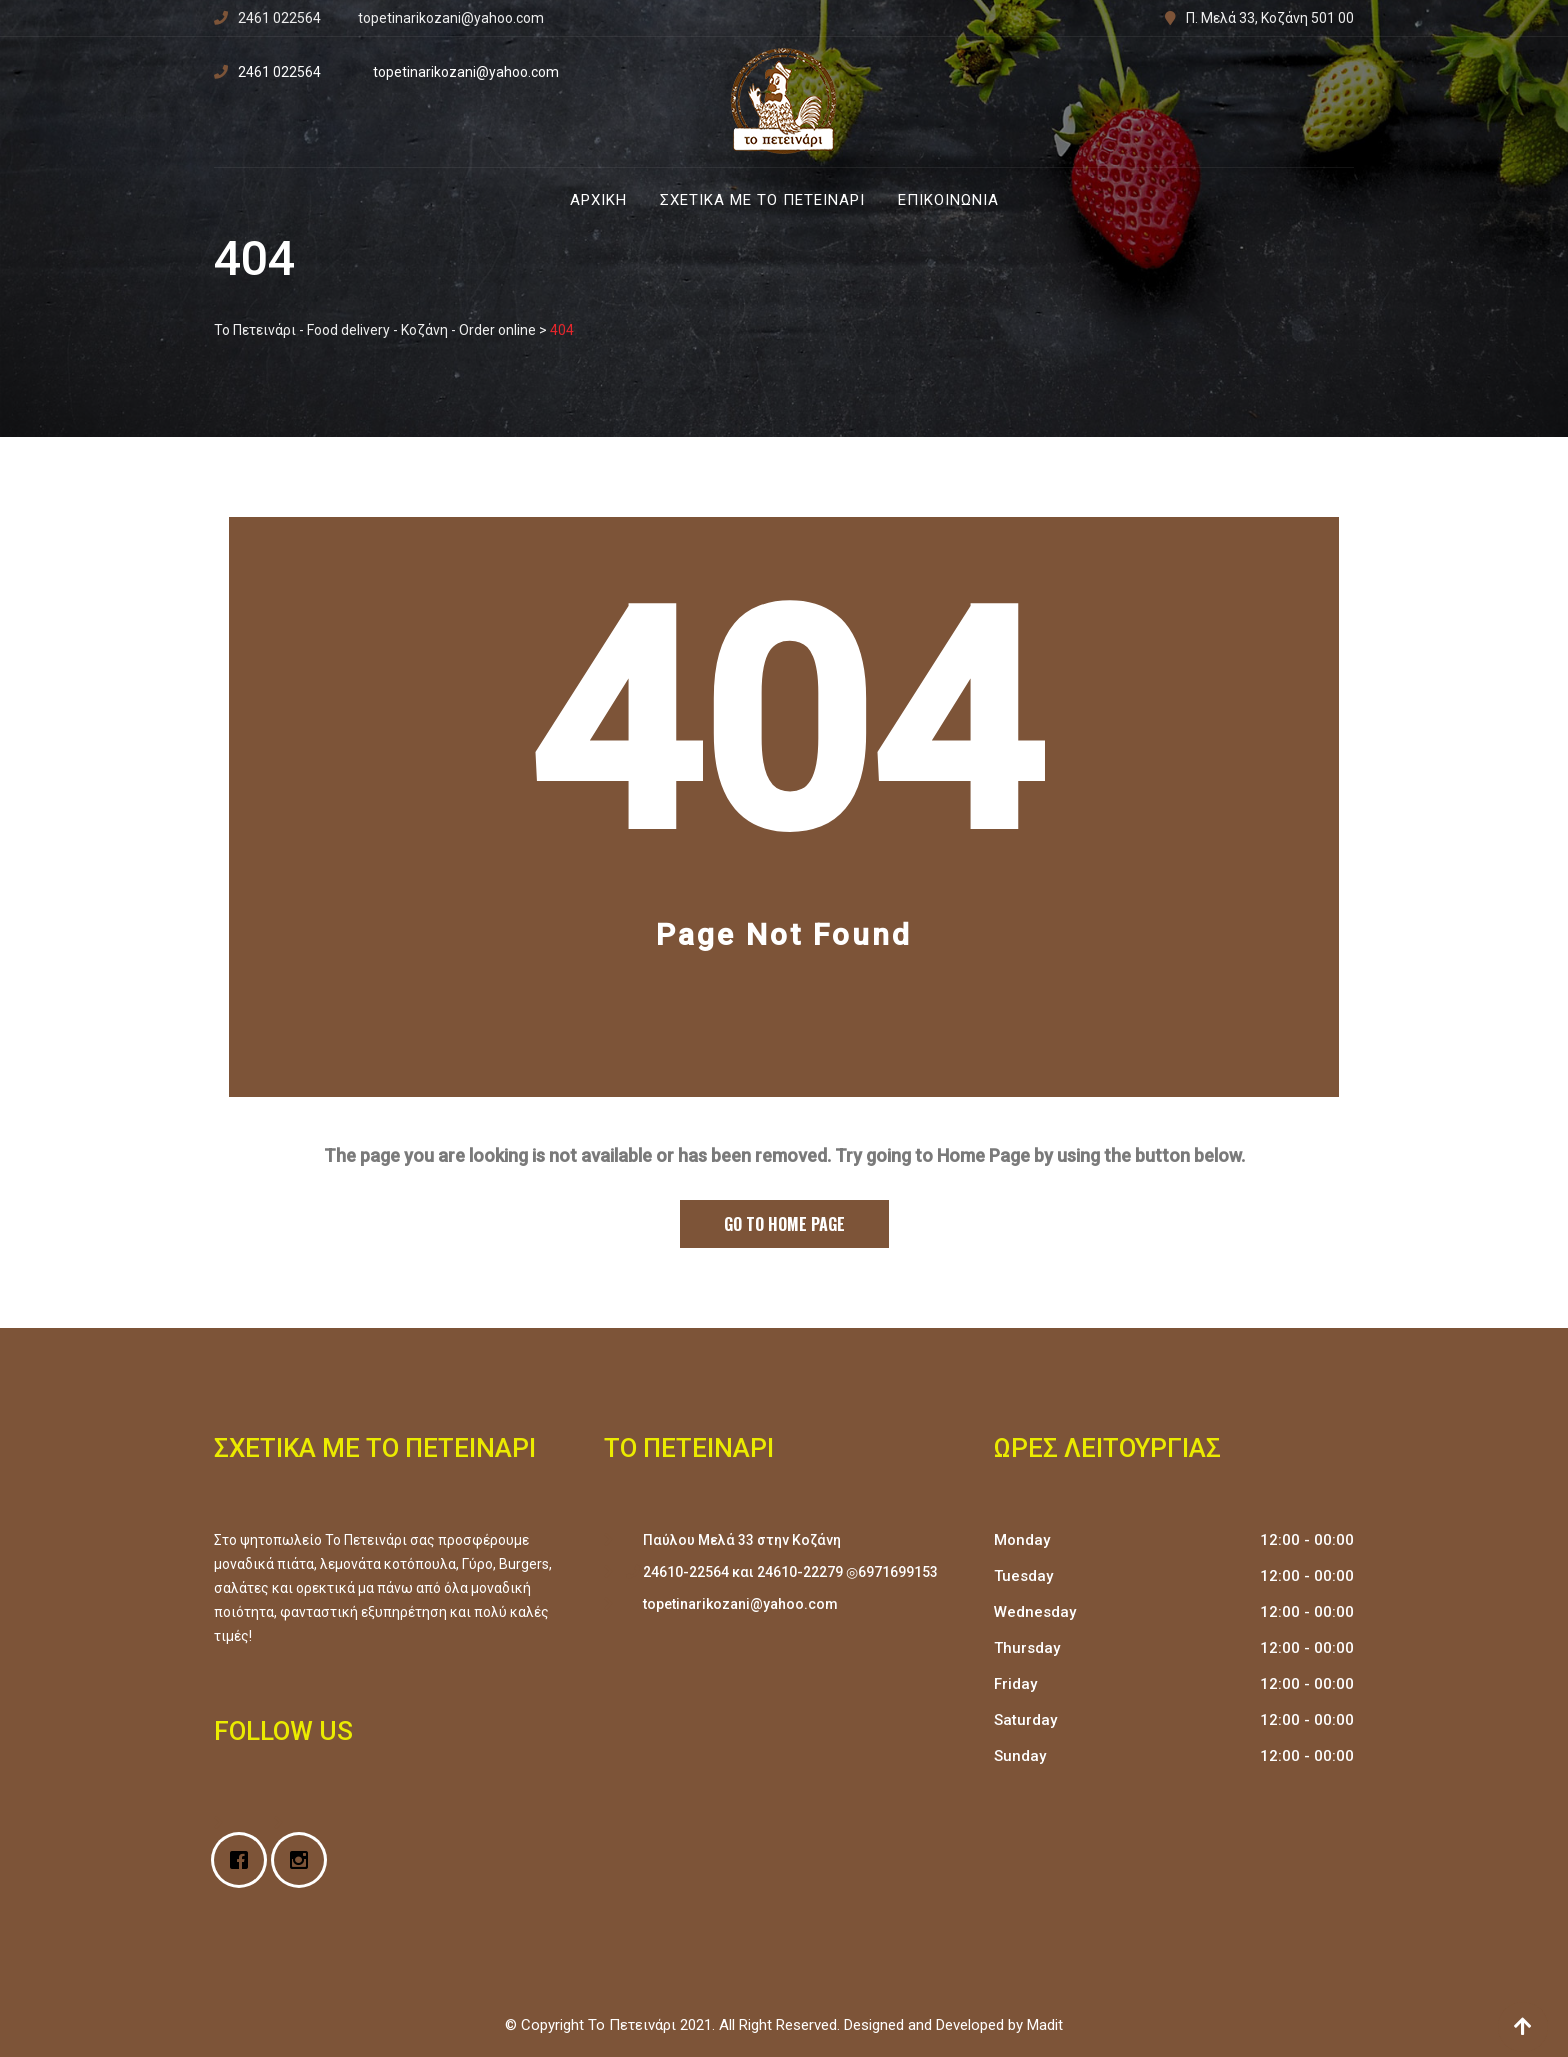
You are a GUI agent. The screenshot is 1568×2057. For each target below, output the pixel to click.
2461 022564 (279, 18)
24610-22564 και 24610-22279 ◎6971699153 (790, 1572)
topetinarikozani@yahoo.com (451, 18)
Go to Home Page (784, 1224)
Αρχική (598, 200)
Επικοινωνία (948, 200)
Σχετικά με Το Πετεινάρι (762, 200)
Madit (1045, 2025)
